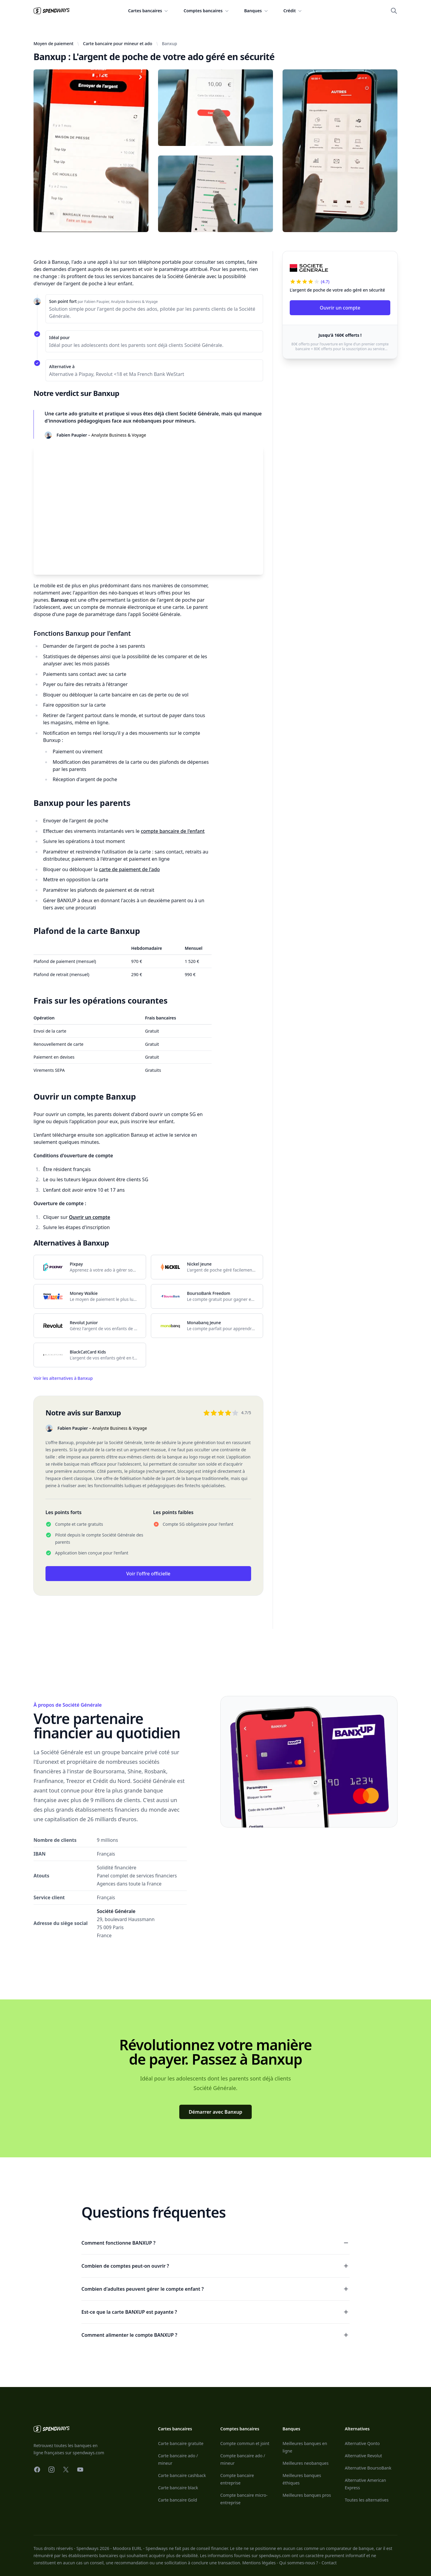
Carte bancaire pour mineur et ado (117, 43)
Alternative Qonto (362, 2443)
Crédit (293, 11)
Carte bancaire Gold (177, 2500)
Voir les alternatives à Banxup (63, 1378)
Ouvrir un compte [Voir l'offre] (340, 307)
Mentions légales (259, 2563)
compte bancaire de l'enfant (172, 831)
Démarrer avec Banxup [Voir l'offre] (215, 2112)
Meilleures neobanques (306, 2463)
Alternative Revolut (363, 2455)
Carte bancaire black (178, 2487)
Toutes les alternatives (366, 2500)
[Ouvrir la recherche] (393, 10)
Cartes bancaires (148, 11)
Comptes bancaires (206, 11)
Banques (256, 11)
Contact (329, 2563)
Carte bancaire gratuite (181, 2443)
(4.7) (325, 281)
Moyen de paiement (53, 43)
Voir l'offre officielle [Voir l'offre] (148, 1573)
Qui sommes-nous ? (298, 2563)
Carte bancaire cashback (182, 2475)
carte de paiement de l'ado (129, 869)
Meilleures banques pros (307, 2495)
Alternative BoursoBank (368, 2468)
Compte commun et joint (244, 2443)
